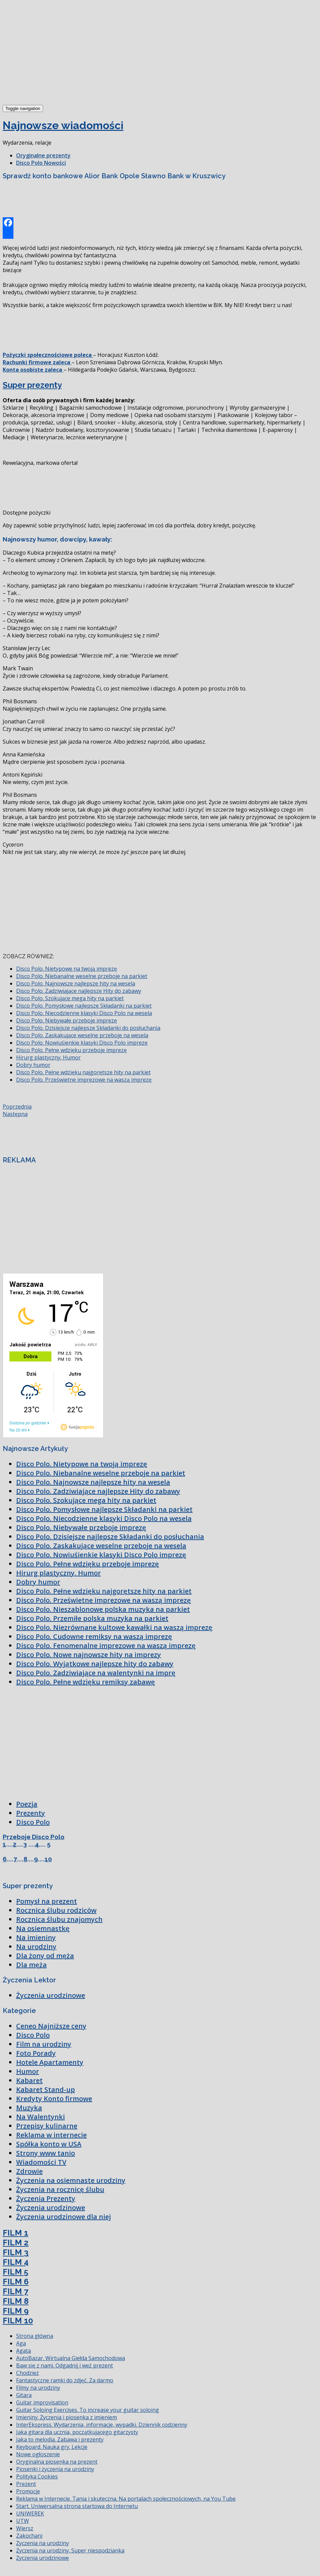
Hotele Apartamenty (49, 2062)
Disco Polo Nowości (41, 162)
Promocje (28, 2491)
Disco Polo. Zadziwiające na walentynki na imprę (95, 1672)
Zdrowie (29, 2171)
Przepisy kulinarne (46, 2125)
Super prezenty (32, 385)
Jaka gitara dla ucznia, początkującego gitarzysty (77, 2432)
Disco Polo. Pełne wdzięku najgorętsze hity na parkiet (83, 1072)
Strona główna (34, 2336)
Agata (23, 2350)
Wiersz (24, 2528)
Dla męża (31, 1964)
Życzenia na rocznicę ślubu (60, 2189)
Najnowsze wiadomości (63, 125)
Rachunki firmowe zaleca (37, 362)
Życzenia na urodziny (42, 2543)
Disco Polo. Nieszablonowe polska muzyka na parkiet (103, 1609)
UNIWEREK (30, 2513)
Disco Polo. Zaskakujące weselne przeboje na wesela (82, 1035)
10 (48, 1859)
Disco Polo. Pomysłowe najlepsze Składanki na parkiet (84, 1005)
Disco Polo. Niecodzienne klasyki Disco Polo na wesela (84, 1013)
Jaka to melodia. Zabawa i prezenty (60, 2439)
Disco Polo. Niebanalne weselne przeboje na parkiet (81, 976)
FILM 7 (15, 2291)
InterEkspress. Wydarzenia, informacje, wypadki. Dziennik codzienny (101, 2424)
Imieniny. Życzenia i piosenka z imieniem (66, 2417)
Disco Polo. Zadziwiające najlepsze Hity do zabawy (78, 991)
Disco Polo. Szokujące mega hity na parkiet (70, 998)
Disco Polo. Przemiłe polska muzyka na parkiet (92, 1618)
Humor (27, 2071)
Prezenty (30, 1813)
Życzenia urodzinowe (50, 1995)
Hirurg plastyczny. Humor (48, 1057)
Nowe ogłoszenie (38, 2454)
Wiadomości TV (41, 2162)
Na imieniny (36, 1937)
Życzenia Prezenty (45, 2198)
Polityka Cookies (37, 2476)
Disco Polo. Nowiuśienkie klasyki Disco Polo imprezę (82, 1042)
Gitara (24, 2395)
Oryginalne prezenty (43, 155)
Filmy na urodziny (38, 2387)
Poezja (26, 1803)
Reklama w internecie (51, 2134)
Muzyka (29, 2107)
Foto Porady (36, 2053)
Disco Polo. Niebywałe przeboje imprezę (66, 1020)
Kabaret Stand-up (45, 2089)
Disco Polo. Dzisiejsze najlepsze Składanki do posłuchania (88, 1028)
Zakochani (29, 2535)
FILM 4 (16, 2262)
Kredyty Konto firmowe (54, 2098)
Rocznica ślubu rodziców (56, 1910)
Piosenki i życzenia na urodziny (55, 2469)
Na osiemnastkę (43, 1928)
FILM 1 (15, 2233)
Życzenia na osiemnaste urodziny (70, 2180)
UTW (22, 2521)
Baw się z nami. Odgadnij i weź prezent (64, 2365)
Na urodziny (36, 1946)
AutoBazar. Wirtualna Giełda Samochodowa (70, 2358)
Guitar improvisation (42, 2402)
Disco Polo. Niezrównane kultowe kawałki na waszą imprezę (114, 1627)
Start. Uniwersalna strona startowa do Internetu (77, 2506)
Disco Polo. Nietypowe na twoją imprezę (66, 968)
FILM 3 (16, 2252)
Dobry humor (33, 1065)
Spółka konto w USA (48, 2144)
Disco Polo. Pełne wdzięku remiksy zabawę (85, 1681)
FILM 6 (16, 2281)
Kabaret (29, 2080)
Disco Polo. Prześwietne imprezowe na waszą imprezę (84, 1079)
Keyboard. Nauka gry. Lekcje (51, 2447)
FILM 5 (15, 2272)
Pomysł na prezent (46, 1901)
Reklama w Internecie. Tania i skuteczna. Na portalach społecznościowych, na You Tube (126, 2498)
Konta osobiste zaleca (33, 369)
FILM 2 (16, 2242)
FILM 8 (16, 2301)
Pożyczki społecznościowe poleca (48, 355)
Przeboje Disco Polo (34, 1836)
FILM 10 (18, 2320)
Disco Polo (33, 1822)
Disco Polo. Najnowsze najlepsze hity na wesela (75, 983)
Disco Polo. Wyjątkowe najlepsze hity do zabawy (94, 1663)
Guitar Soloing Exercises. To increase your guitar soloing (87, 2410)
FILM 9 (16, 2311)
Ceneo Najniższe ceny (51, 2025)
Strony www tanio (45, 2153)
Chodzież (27, 2373)
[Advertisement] (53, 53)
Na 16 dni (18, 1430)
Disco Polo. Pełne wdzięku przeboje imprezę (71, 1050)
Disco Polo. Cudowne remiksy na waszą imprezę (94, 1636)
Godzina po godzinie (27, 1423)
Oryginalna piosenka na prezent (56, 2461)
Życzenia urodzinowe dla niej (63, 2216)
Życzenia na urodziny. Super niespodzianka (70, 2550)
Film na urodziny (43, 2044)
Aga (21, 2343)
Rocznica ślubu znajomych (59, 1919)
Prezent (26, 2484)
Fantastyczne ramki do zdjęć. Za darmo (64, 2380)
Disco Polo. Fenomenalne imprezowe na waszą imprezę (106, 1645)
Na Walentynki (40, 2116)
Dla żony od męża (45, 1955)
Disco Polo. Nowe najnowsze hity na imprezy (88, 1654)
